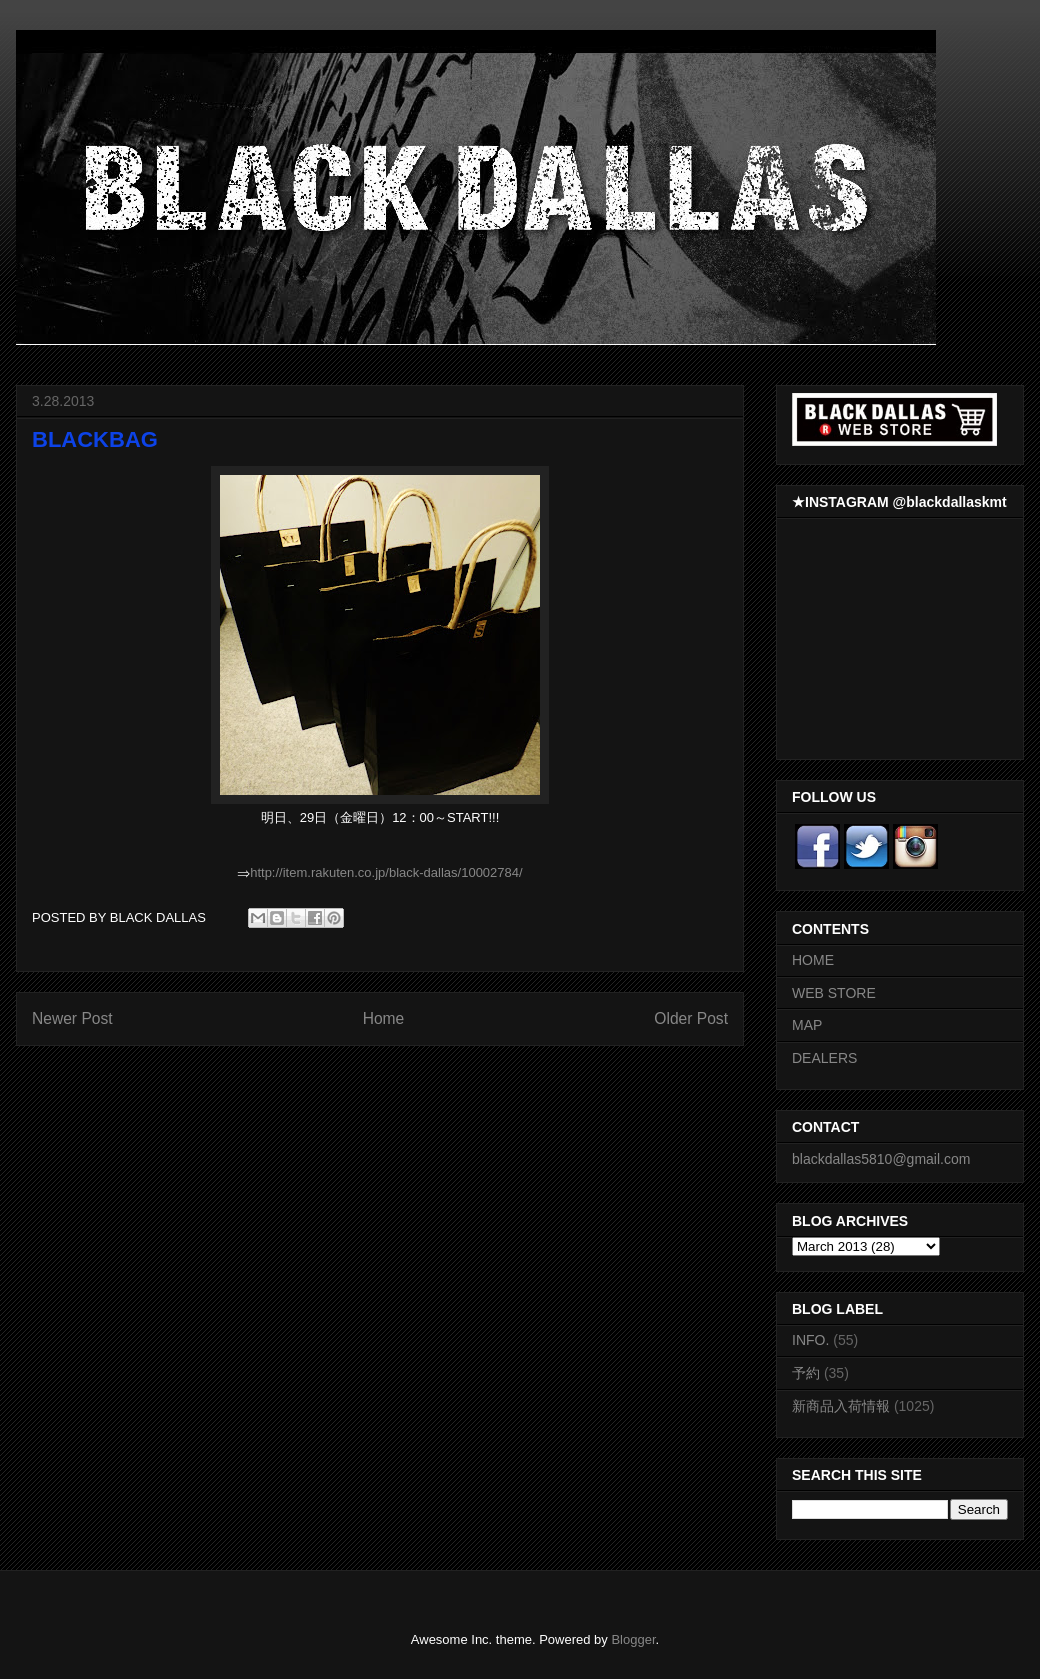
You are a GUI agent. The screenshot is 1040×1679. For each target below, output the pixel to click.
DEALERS (824, 1058)
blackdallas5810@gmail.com (881, 1159)
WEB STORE (834, 993)
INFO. (810, 1340)
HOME (813, 960)
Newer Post (72, 1018)
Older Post (691, 1018)
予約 (806, 1373)
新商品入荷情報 (841, 1406)
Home (384, 1018)
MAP (807, 1025)
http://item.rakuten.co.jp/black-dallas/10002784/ (386, 872)
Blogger (633, 1639)
